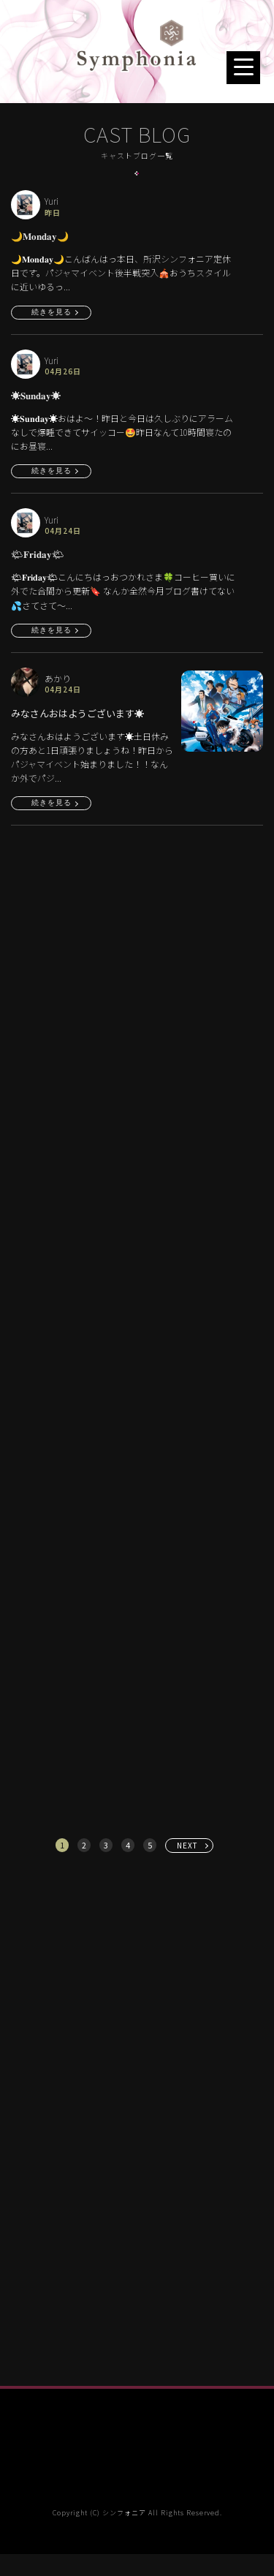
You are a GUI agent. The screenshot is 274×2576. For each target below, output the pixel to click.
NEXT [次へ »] (187, 1845)
